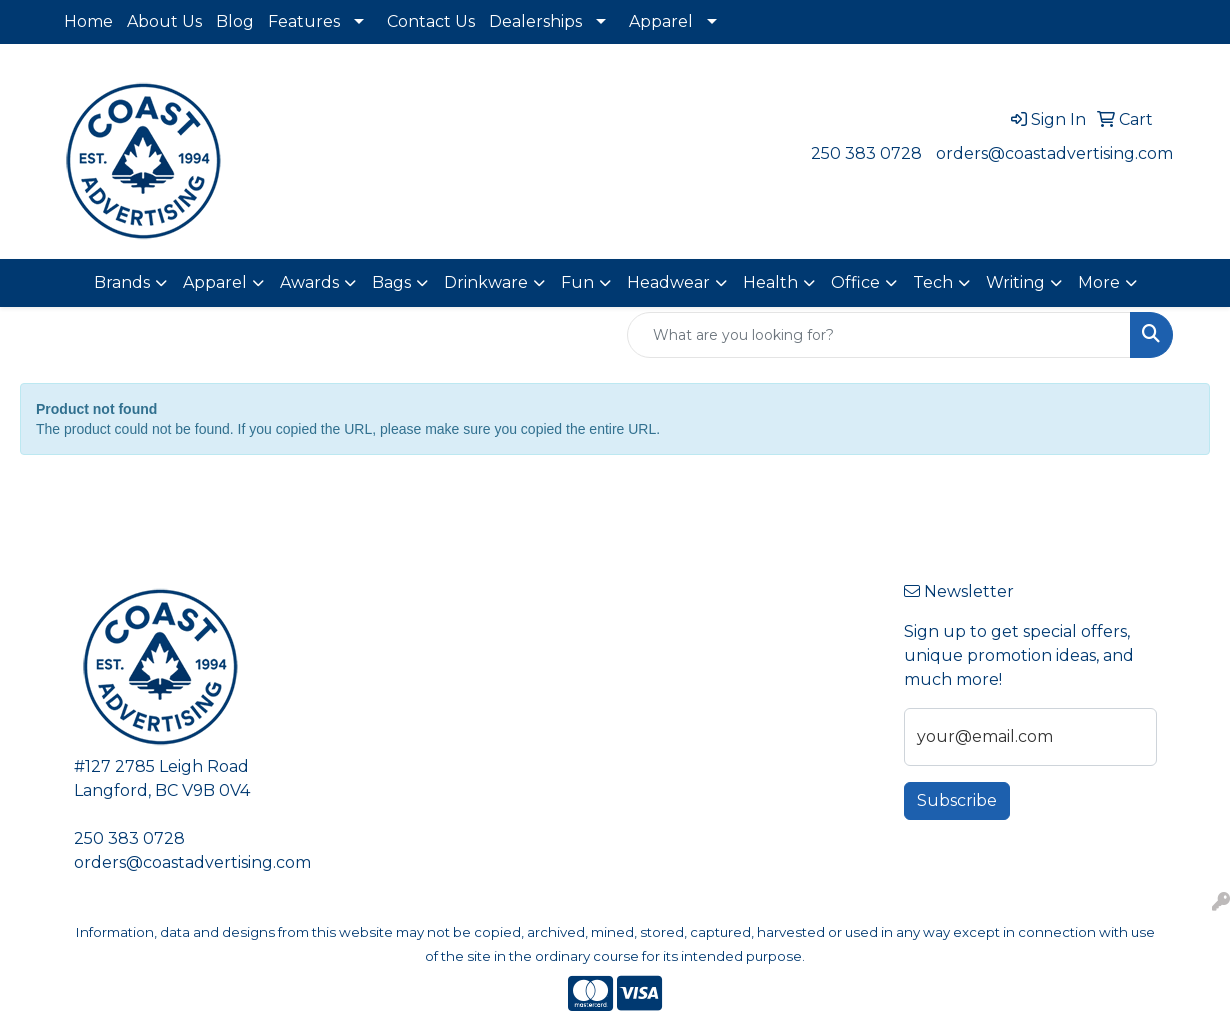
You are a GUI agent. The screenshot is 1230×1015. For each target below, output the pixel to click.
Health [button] (770, 282)
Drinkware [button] (486, 282)
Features (304, 21)
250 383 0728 (866, 153)
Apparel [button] (215, 282)
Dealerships (535, 21)
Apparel (661, 21)
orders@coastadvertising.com (1054, 153)
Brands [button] (122, 282)
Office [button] (855, 282)
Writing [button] (1015, 282)
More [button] (1099, 282)
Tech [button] (933, 282)
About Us (164, 21)
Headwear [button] (668, 282)
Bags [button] (391, 282)
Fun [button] (577, 282)
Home (88, 21)
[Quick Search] (879, 335)
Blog (235, 21)
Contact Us (431, 21)
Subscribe (957, 800)
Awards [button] (309, 282)
